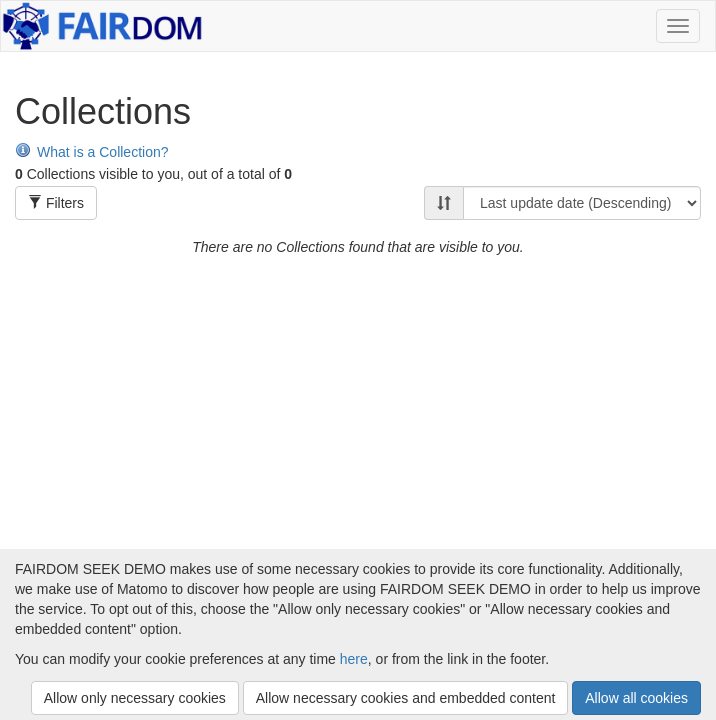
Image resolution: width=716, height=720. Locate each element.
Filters (56, 203)
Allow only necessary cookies (135, 698)
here (354, 659)
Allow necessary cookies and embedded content (406, 698)
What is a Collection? (92, 152)
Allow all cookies (636, 698)
